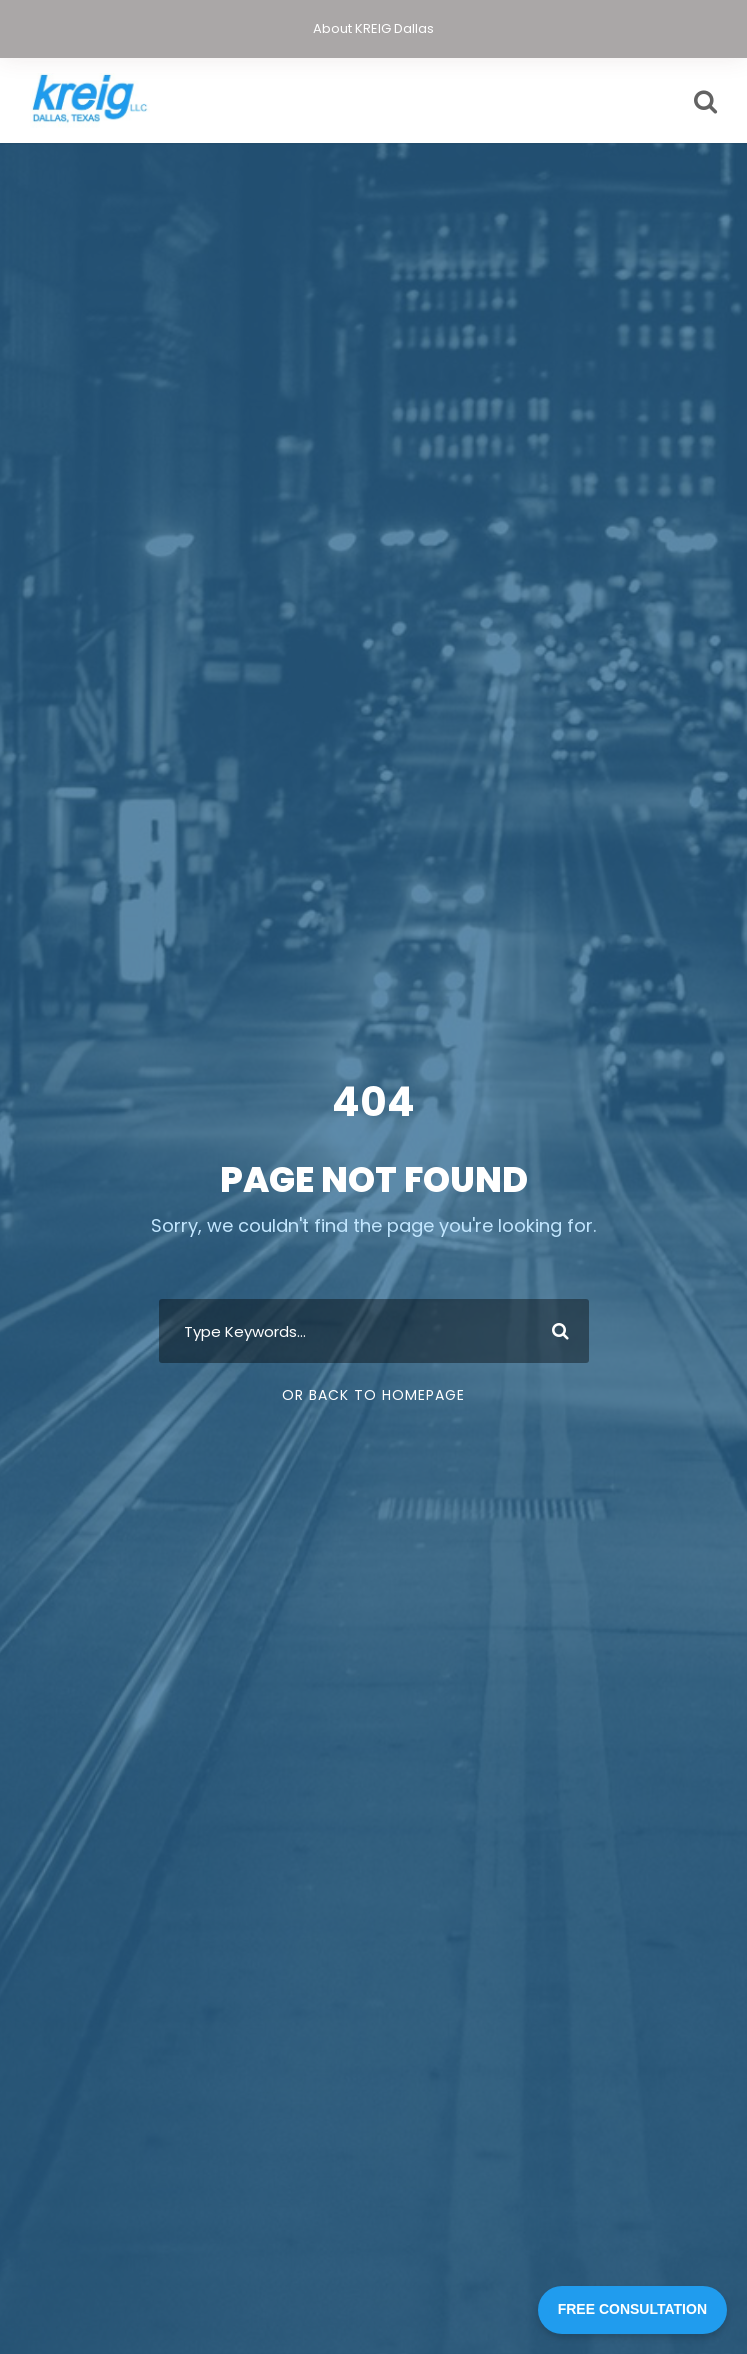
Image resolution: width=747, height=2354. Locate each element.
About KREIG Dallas (373, 28)
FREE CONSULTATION (632, 2309)
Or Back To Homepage (373, 1395)
